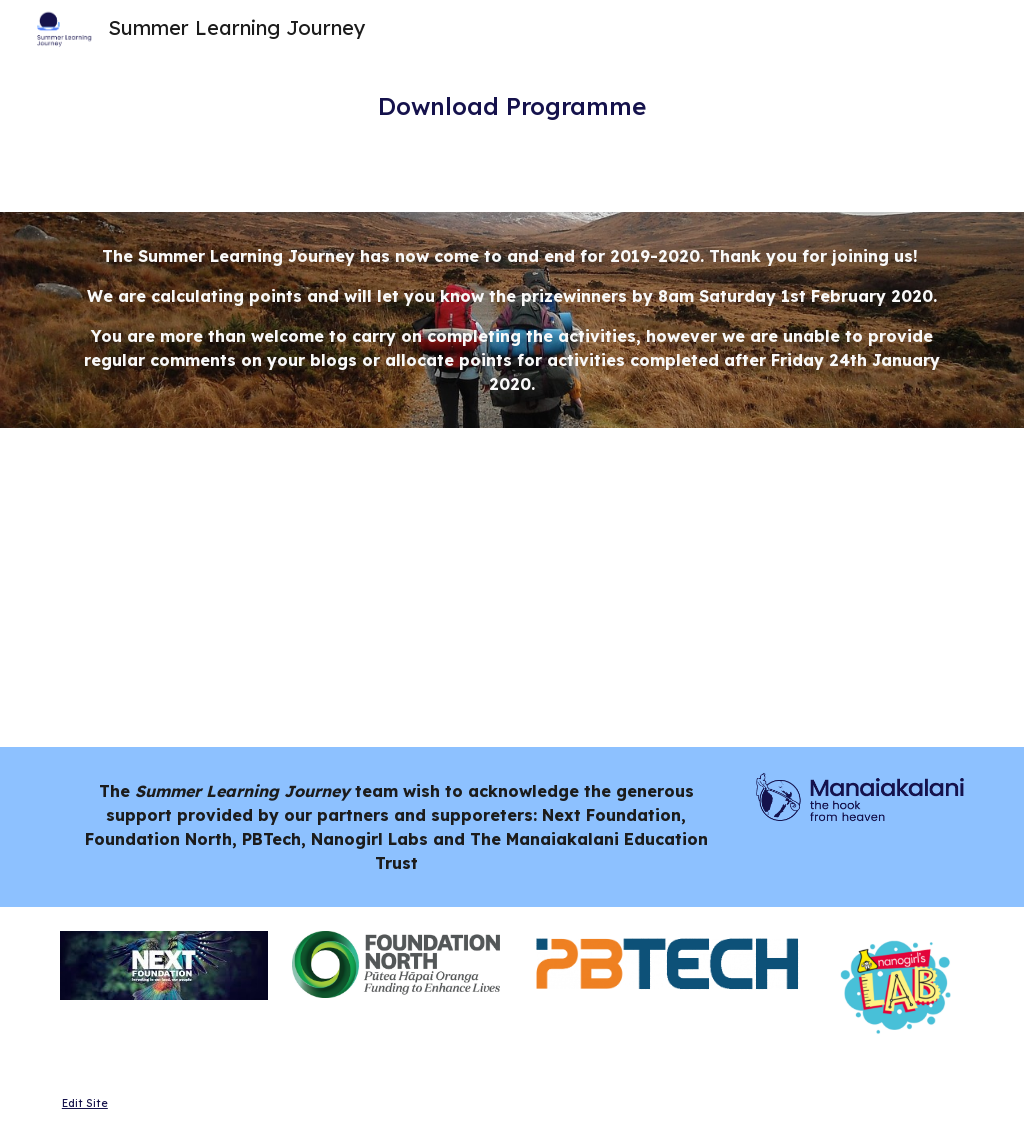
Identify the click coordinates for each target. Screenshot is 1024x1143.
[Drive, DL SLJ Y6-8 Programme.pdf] (744, 587)
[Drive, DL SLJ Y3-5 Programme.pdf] (280, 587)
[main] (511, 106)
